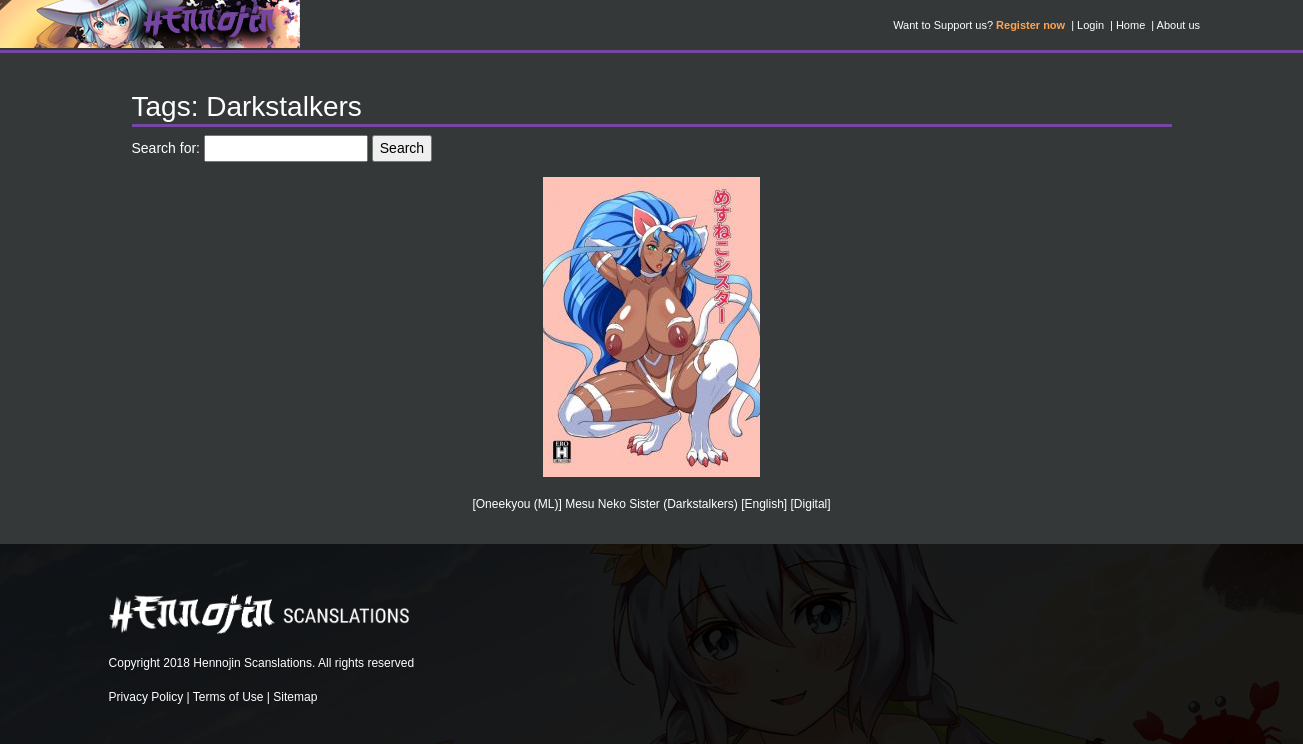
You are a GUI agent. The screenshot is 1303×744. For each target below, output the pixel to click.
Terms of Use (228, 697)
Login (1090, 25)
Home (1130, 25)
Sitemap (295, 697)
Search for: (166, 148)
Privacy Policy (146, 697)
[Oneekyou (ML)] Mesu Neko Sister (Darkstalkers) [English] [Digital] (651, 504)
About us (1178, 25)
